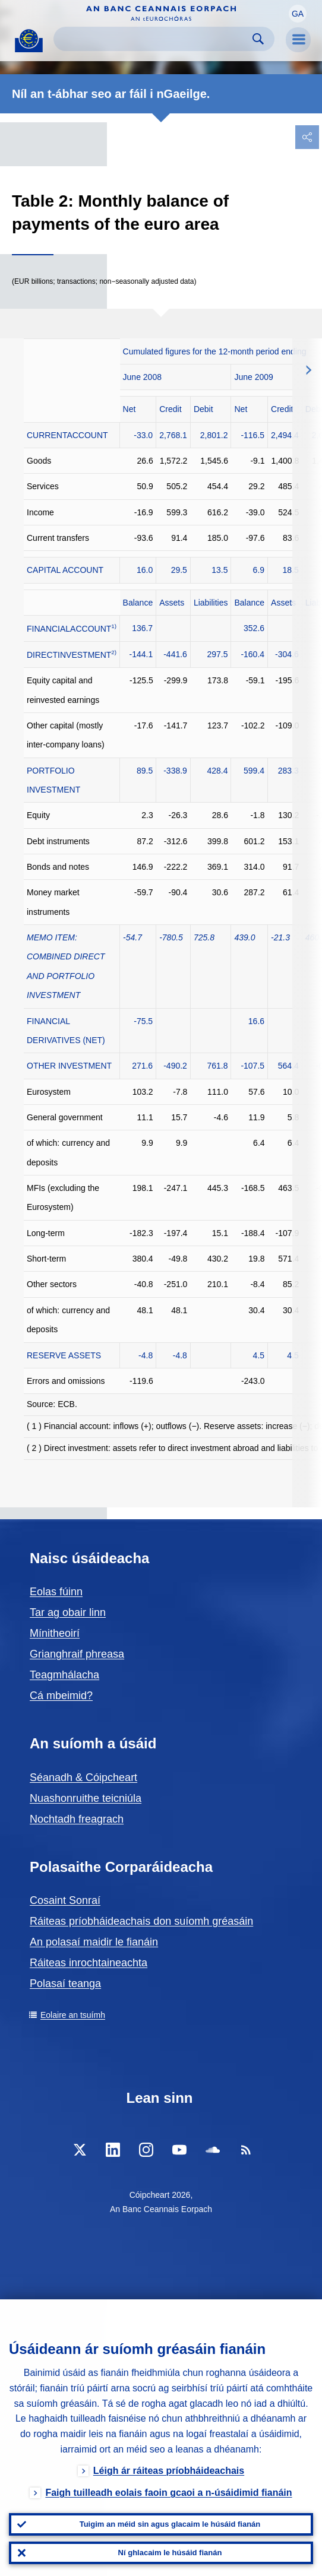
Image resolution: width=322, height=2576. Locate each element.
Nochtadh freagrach (77, 1819)
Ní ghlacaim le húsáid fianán (170, 2552)
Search (258, 38)
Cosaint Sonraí (65, 1900)
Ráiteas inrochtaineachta (88, 1963)
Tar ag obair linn (68, 1612)
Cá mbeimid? (61, 1696)
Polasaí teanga (65, 1983)
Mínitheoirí (55, 1633)
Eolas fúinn (56, 1592)
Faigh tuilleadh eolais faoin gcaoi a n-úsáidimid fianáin (168, 2493)
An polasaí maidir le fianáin (94, 1942)
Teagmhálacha (64, 1675)
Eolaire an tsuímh (72, 2015)
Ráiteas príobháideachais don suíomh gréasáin (141, 1921)
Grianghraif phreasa (77, 1654)
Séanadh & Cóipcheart (83, 1777)
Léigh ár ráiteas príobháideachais (168, 2471)
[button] (298, 14)
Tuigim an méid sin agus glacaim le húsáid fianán (170, 2524)
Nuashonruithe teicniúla (85, 1798)
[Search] (154, 38)
